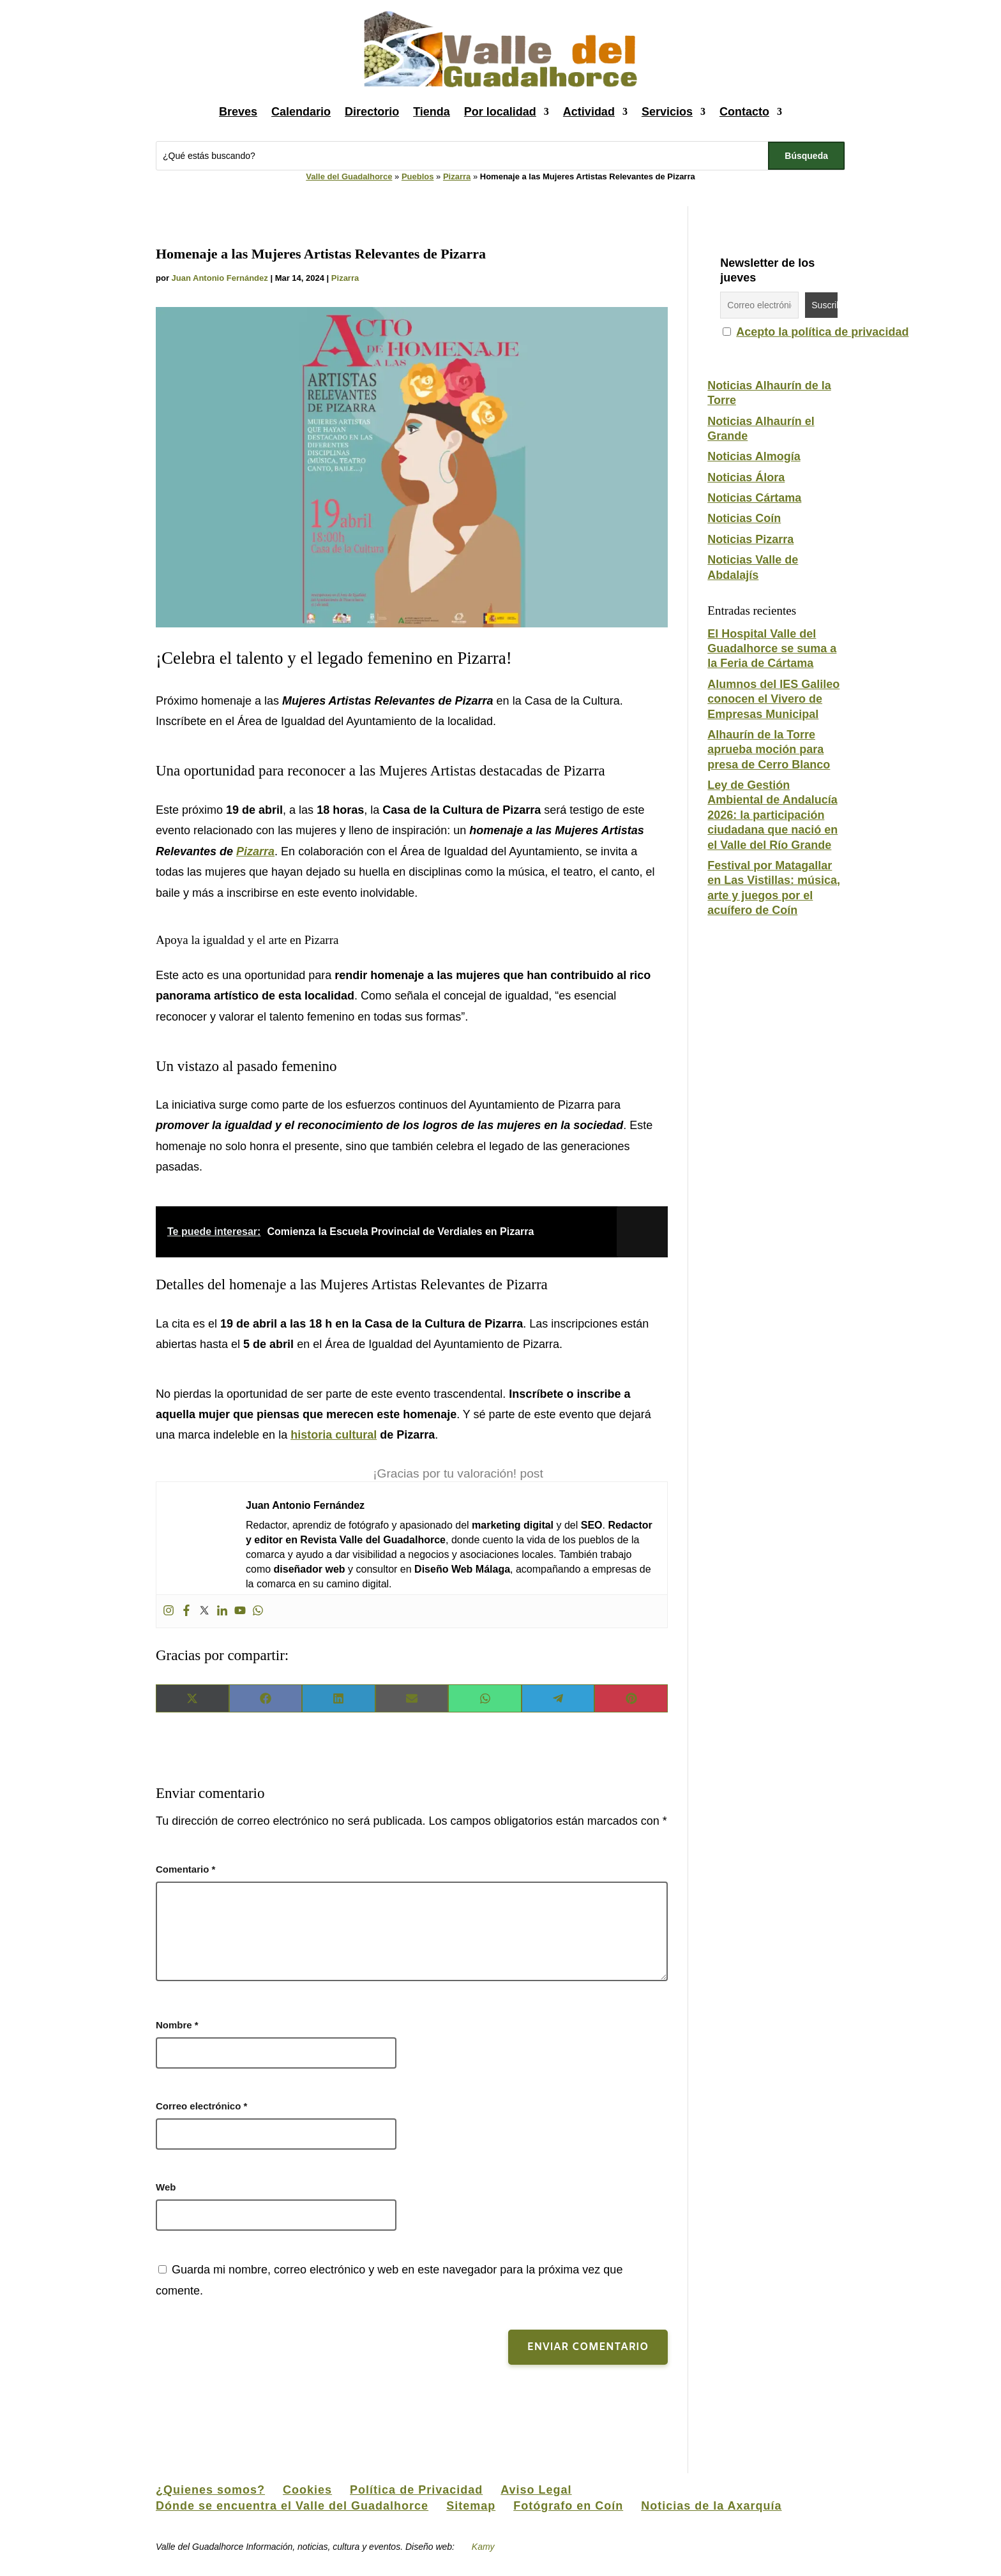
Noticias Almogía (753, 456)
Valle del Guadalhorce (349, 176)
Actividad (589, 111)
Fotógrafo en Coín (568, 2505)
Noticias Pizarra (750, 539)
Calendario (301, 111)
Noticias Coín (744, 518)
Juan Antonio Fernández (220, 278)
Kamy (483, 2547)
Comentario (185, 1869)
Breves (238, 111)
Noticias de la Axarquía (711, 2505)
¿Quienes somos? (210, 2489)
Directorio (372, 111)
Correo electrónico (201, 2105)
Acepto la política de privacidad (822, 332)
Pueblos (418, 176)
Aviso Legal (535, 2489)
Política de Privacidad (416, 2489)
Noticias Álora (746, 477)
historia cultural (333, 1434)
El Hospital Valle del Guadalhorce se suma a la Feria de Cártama (771, 648)
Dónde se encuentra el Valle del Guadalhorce (292, 2505)
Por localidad (500, 111)
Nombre (177, 2024)
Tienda (431, 111)
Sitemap (470, 2505)
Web (166, 2187)
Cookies (307, 2489)
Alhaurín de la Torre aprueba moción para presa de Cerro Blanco (768, 749)
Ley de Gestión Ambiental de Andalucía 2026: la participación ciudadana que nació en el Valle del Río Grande (772, 815)
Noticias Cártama (754, 497)
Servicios (667, 111)
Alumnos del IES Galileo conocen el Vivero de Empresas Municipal (773, 699)
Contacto (744, 111)
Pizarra (456, 176)
